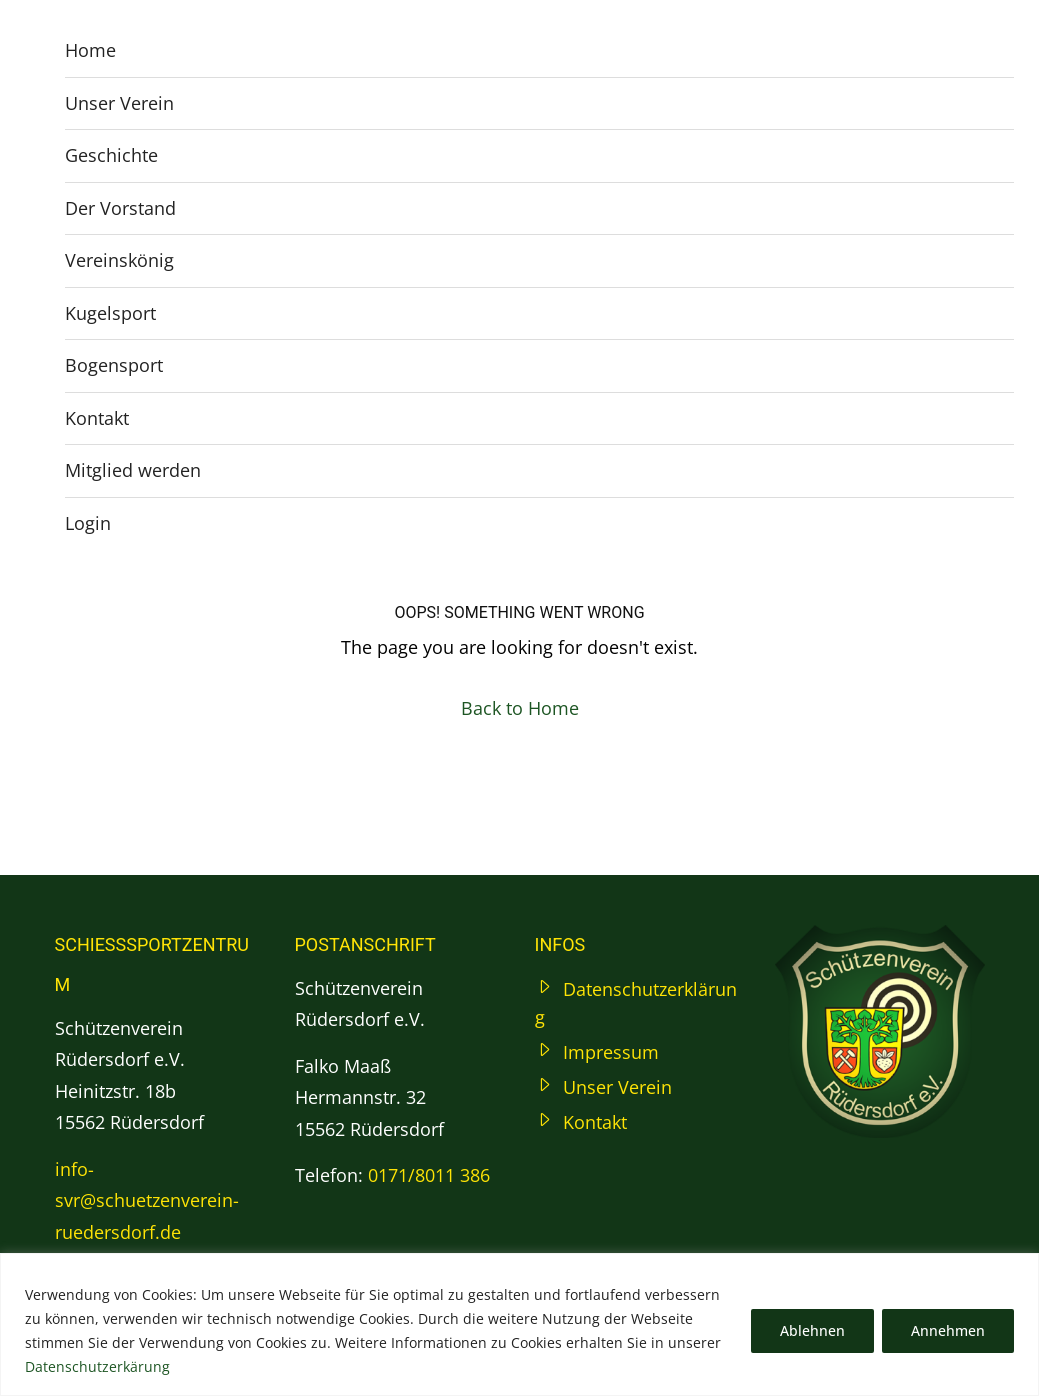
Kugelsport (110, 313)
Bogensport (114, 365)
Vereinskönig (119, 260)
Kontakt (97, 418)
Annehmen (948, 1330)
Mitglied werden (133, 470)
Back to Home (520, 708)
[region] (519, 1324)
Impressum (611, 1052)
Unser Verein (119, 103)
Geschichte (111, 155)
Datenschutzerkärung (97, 1366)
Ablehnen (812, 1330)
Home (90, 50)
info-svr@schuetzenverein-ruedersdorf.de (147, 1200)
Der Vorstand (120, 208)
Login (88, 523)
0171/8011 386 (429, 1175)
